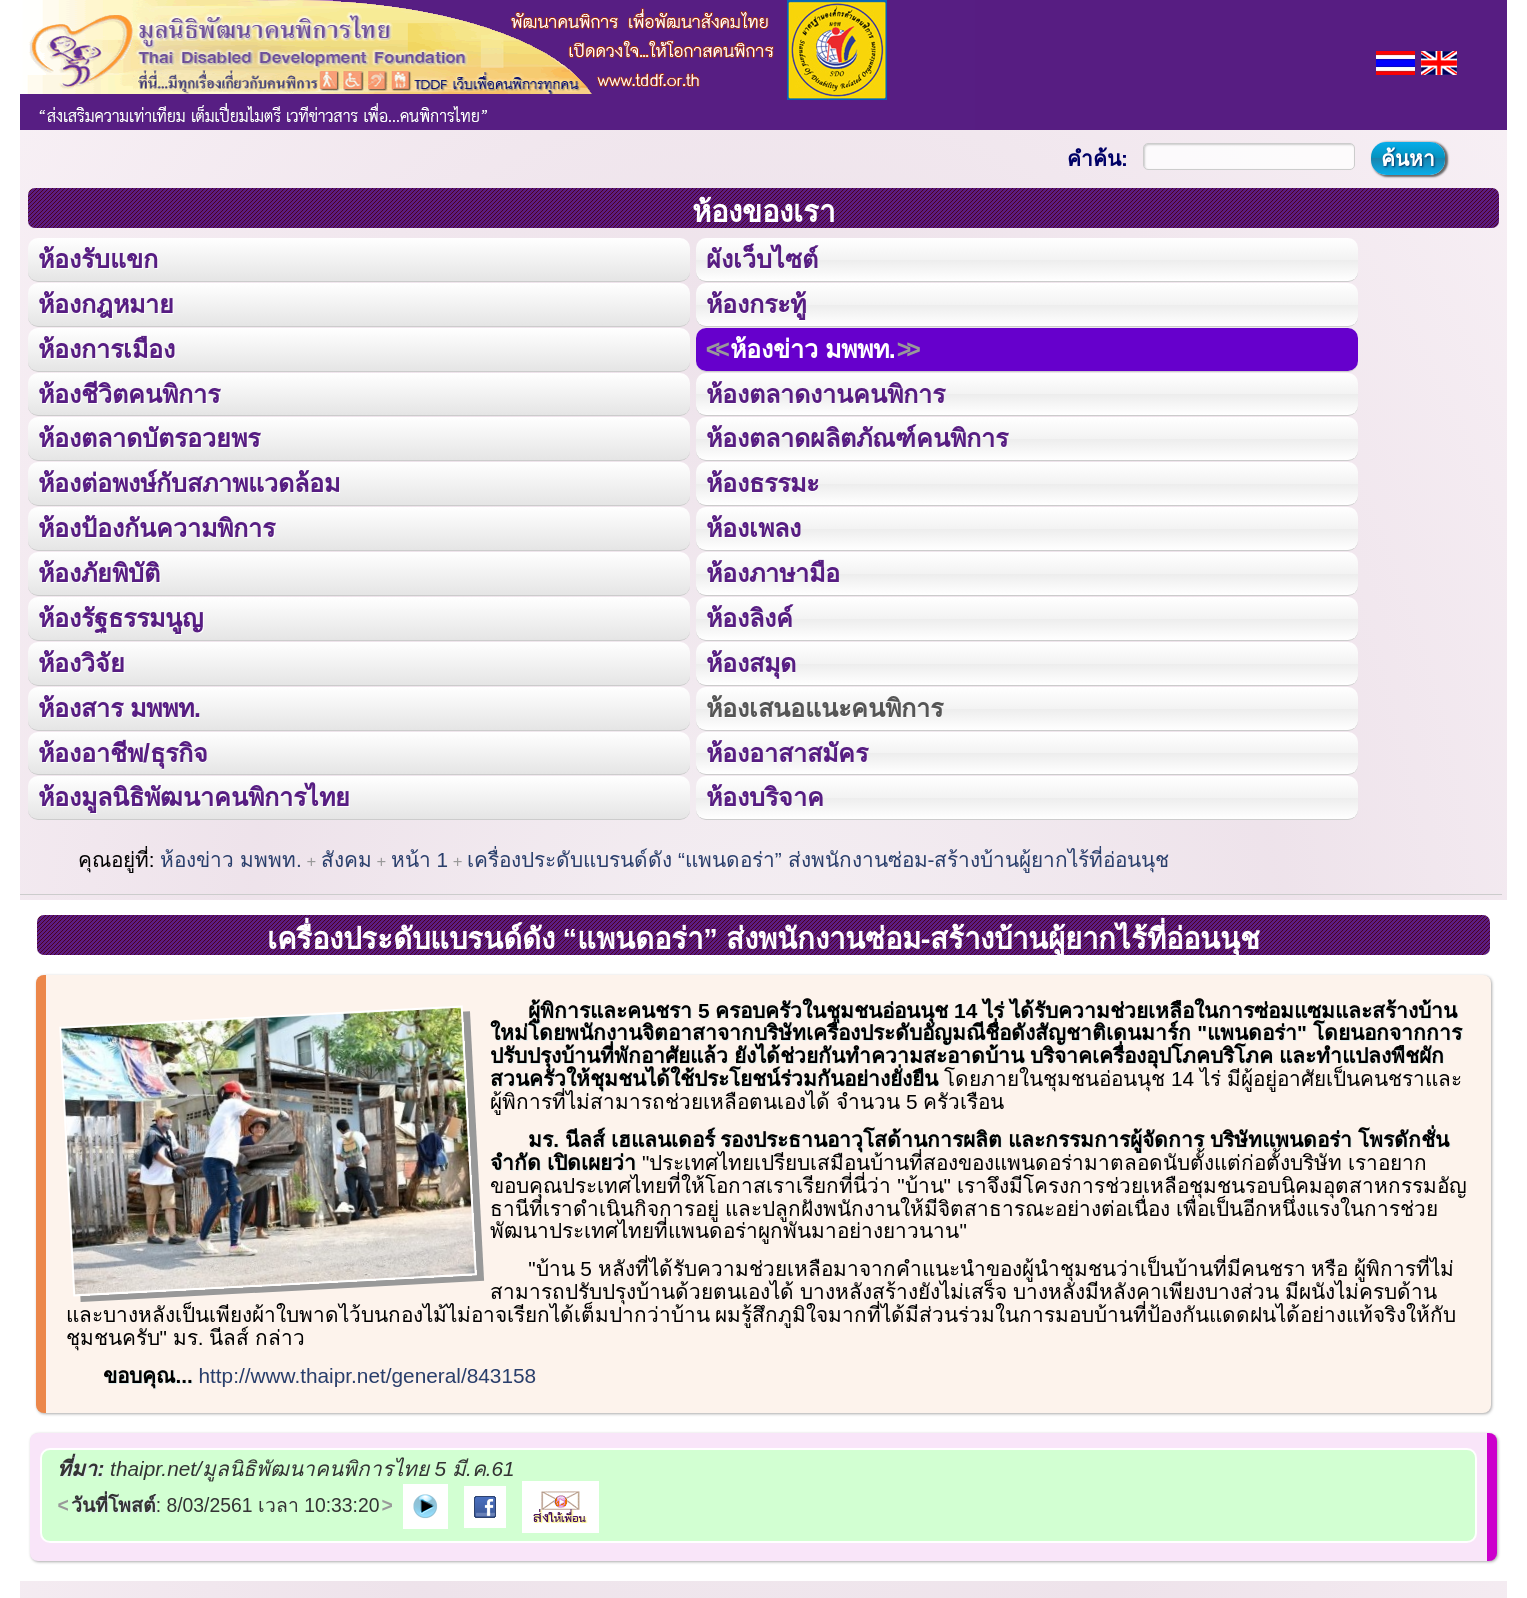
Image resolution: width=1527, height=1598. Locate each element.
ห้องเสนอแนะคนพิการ (824, 703)
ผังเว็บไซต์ (761, 258)
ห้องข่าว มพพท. (813, 347)
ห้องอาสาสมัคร (787, 748)
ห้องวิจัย (81, 659)
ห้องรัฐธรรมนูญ (120, 614)
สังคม (346, 855)
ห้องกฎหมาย (106, 302)
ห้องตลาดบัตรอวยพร (149, 436)
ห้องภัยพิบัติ (99, 570)
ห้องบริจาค (765, 792)
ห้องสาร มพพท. (119, 703)
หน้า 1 (419, 855)
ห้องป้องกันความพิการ (156, 525)
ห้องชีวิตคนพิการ (129, 391)
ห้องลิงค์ (749, 614)
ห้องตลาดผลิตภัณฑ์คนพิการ (857, 436)
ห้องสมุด (751, 659)
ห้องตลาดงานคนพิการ (825, 391)
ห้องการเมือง (106, 347)
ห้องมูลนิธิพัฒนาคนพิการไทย (193, 792)
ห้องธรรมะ (762, 481)
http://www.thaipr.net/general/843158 (368, 1371)
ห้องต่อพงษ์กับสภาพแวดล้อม (189, 481)
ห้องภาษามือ (773, 570)
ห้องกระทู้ (756, 302)
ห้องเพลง (753, 525)
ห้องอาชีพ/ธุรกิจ (123, 748)
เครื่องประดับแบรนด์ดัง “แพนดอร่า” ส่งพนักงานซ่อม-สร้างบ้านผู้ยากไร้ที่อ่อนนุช (818, 855)
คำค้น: (1097, 158)
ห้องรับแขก (98, 258)
